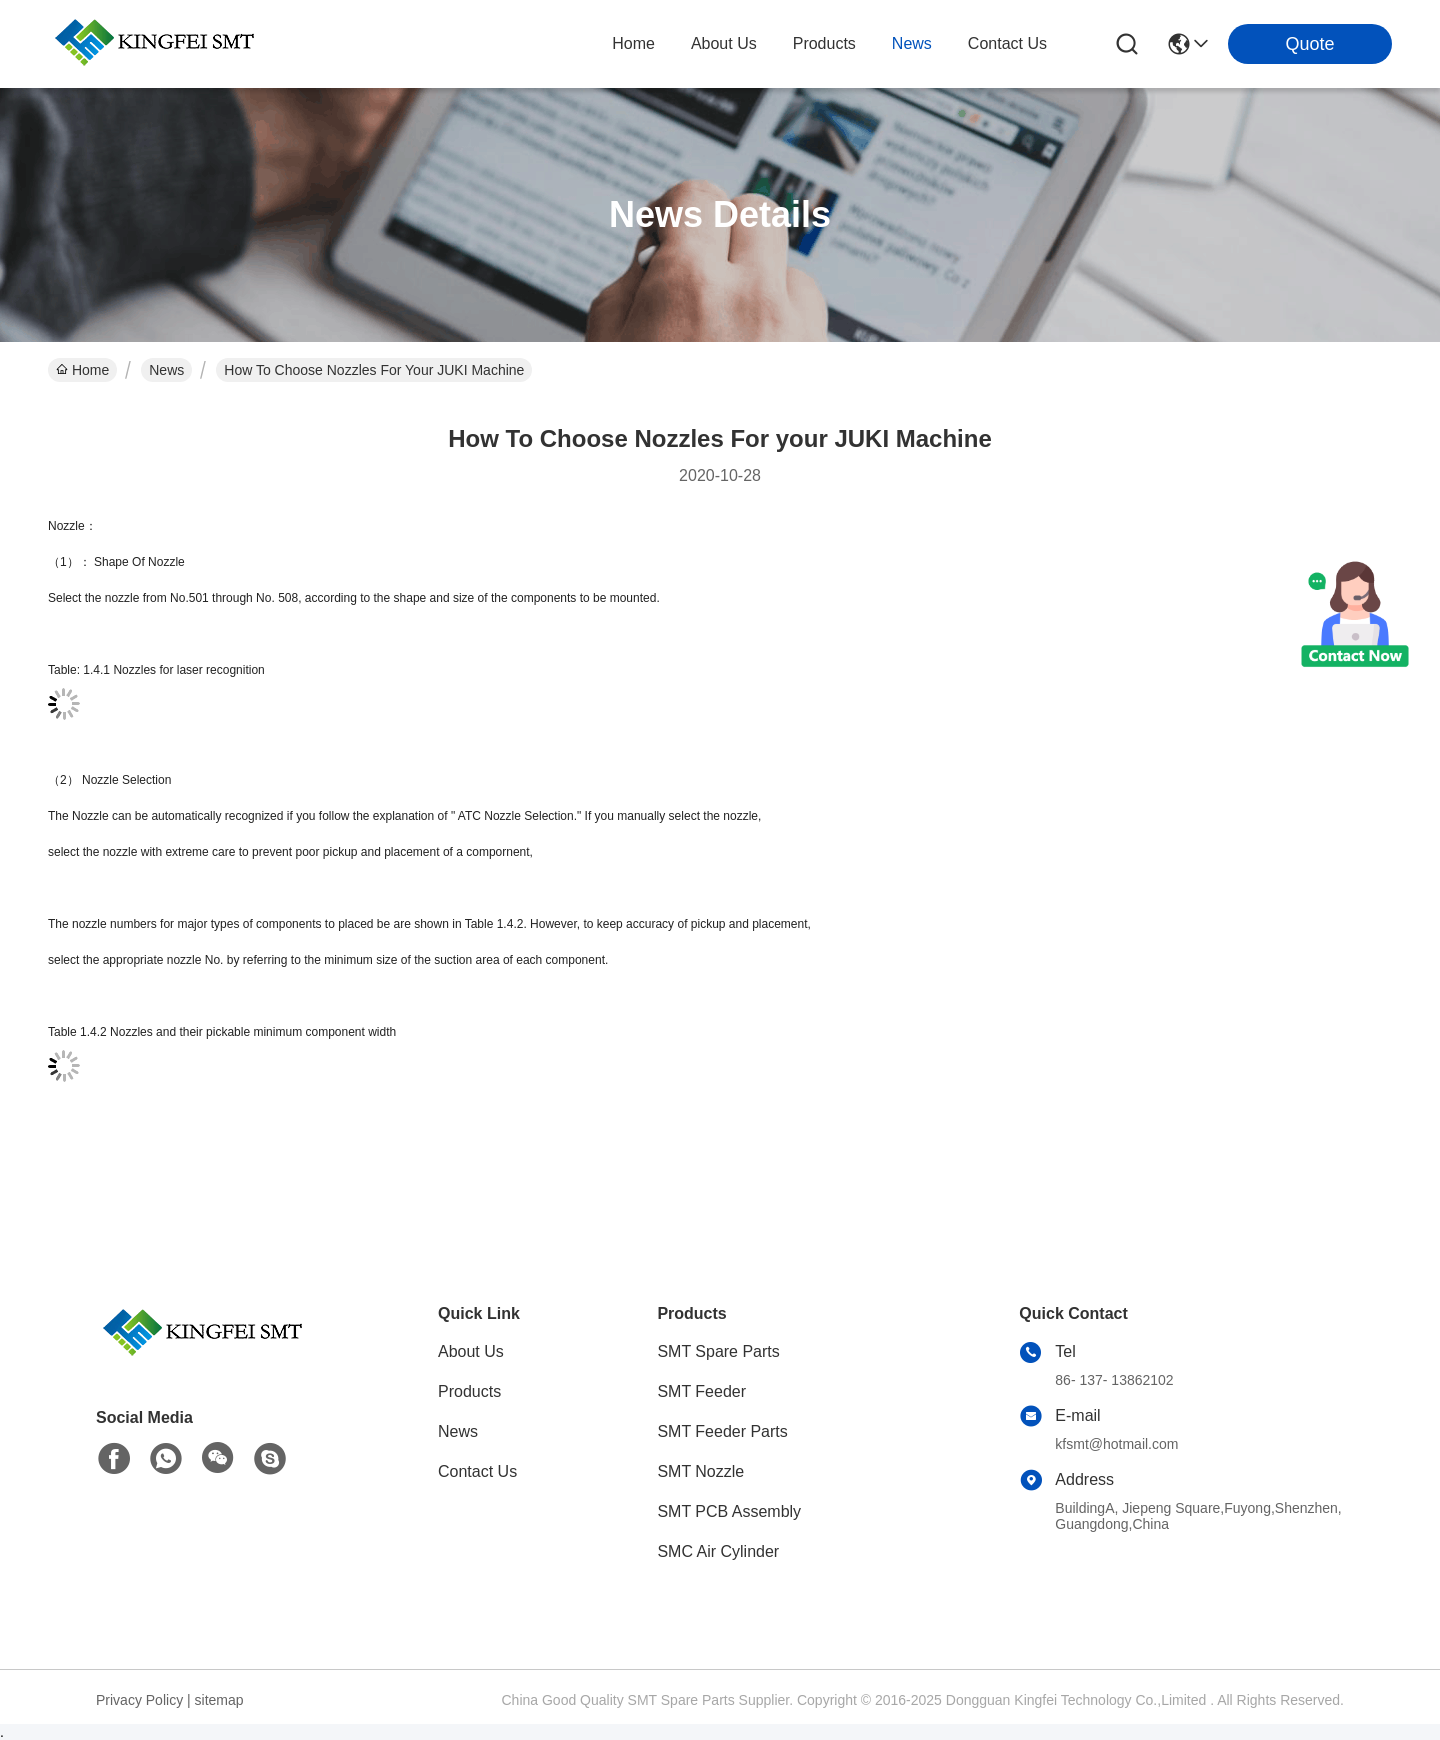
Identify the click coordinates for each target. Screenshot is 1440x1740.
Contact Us (477, 1471)
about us (724, 43)
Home (633, 43)
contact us (1007, 43)
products (824, 43)
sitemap (219, 1700)
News (166, 370)
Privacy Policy (139, 1700)
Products (469, 1391)
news (912, 43)
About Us (471, 1351)
